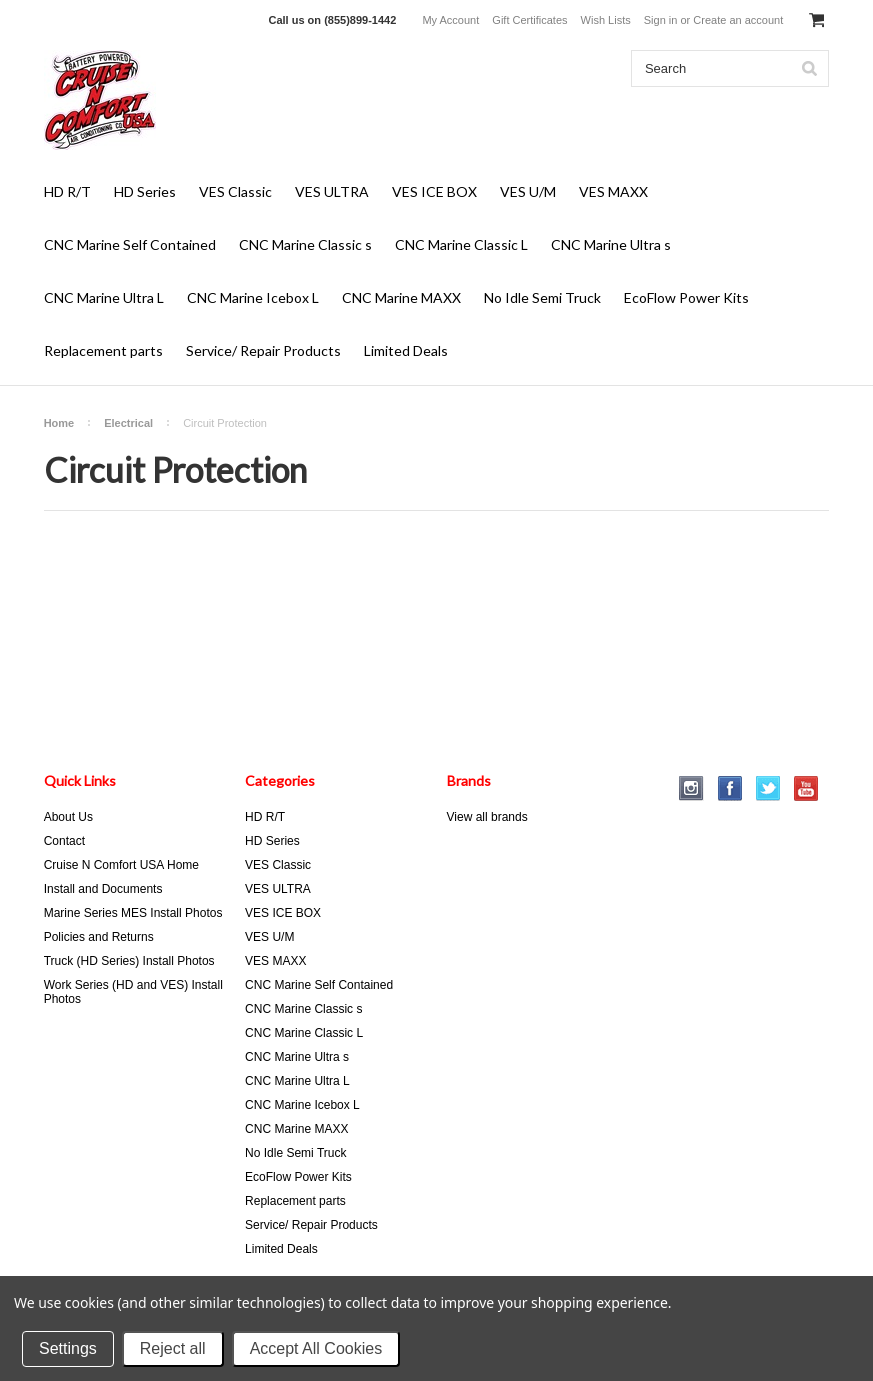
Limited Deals (406, 350)
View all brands (487, 817)
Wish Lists (606, 20)
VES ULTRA (332, 191)
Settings (68, 1348)
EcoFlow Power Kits (686, 297)
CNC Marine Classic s (305, 244)
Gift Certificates (529, 20)
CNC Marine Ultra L (104, 297)
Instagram (691, 788)
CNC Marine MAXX (401, 297)
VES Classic (235, 191)
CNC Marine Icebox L (253, 297)
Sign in (661, 20)
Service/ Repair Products (263, 350)
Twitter (768, 788)
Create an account (738, 20)
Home (59, 423)
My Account (450, 20)
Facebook (730, 788)
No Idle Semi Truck (542, 297)
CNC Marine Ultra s (611, 244)
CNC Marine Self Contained (130, 244)
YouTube (806, 788)
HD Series (145, 191)
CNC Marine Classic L (461, 244)
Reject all (173, 1348)
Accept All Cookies (316, 1348)
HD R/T (67, 191)
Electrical (128, 423)
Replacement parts (103, 350)
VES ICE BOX (434, 191)
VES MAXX (613, 191)
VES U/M (528, 191)
